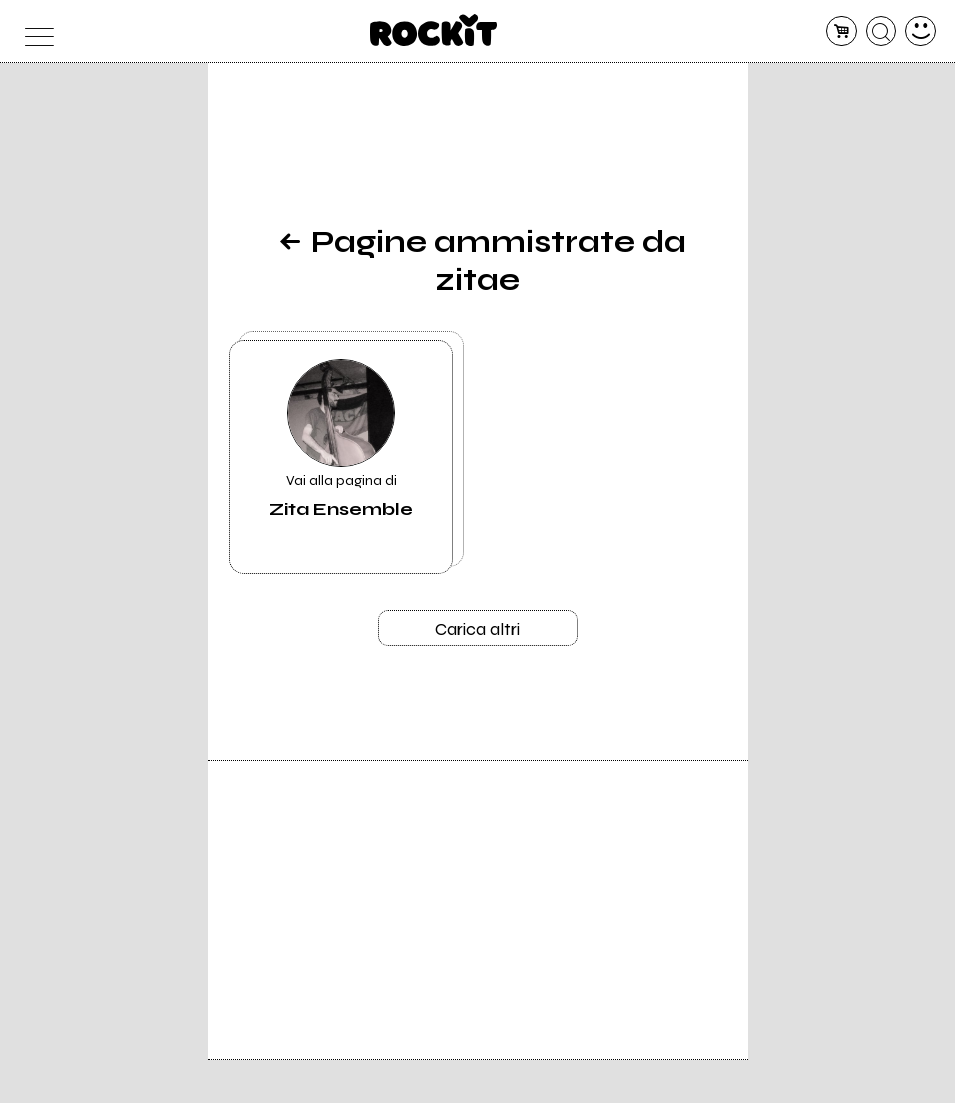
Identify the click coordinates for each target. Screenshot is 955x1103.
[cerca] (881, 31)
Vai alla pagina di (341, 440)
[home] (433, 30)
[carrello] (841, 31)
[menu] (34, 31)
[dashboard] (920, 31)
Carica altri (477, 629)
